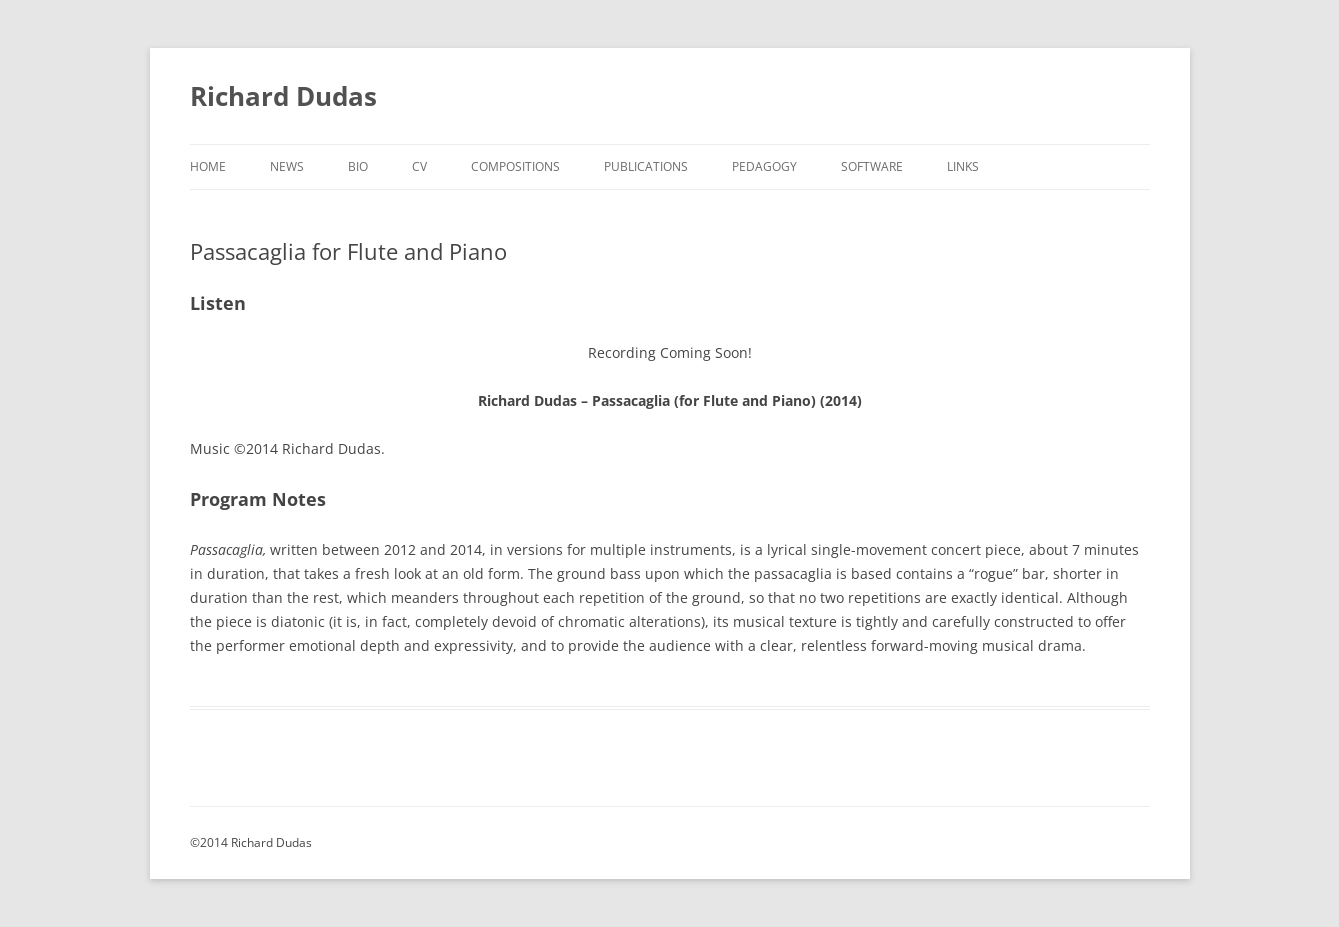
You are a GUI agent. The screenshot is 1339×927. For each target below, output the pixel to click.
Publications (646, 166)
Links (963, 166)
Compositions (515, 166)
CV (419, 166)
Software (872, 166)
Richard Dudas (283, 96)
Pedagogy (764, 166)
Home (208, 166)
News (287, 166)
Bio (358, 166)
